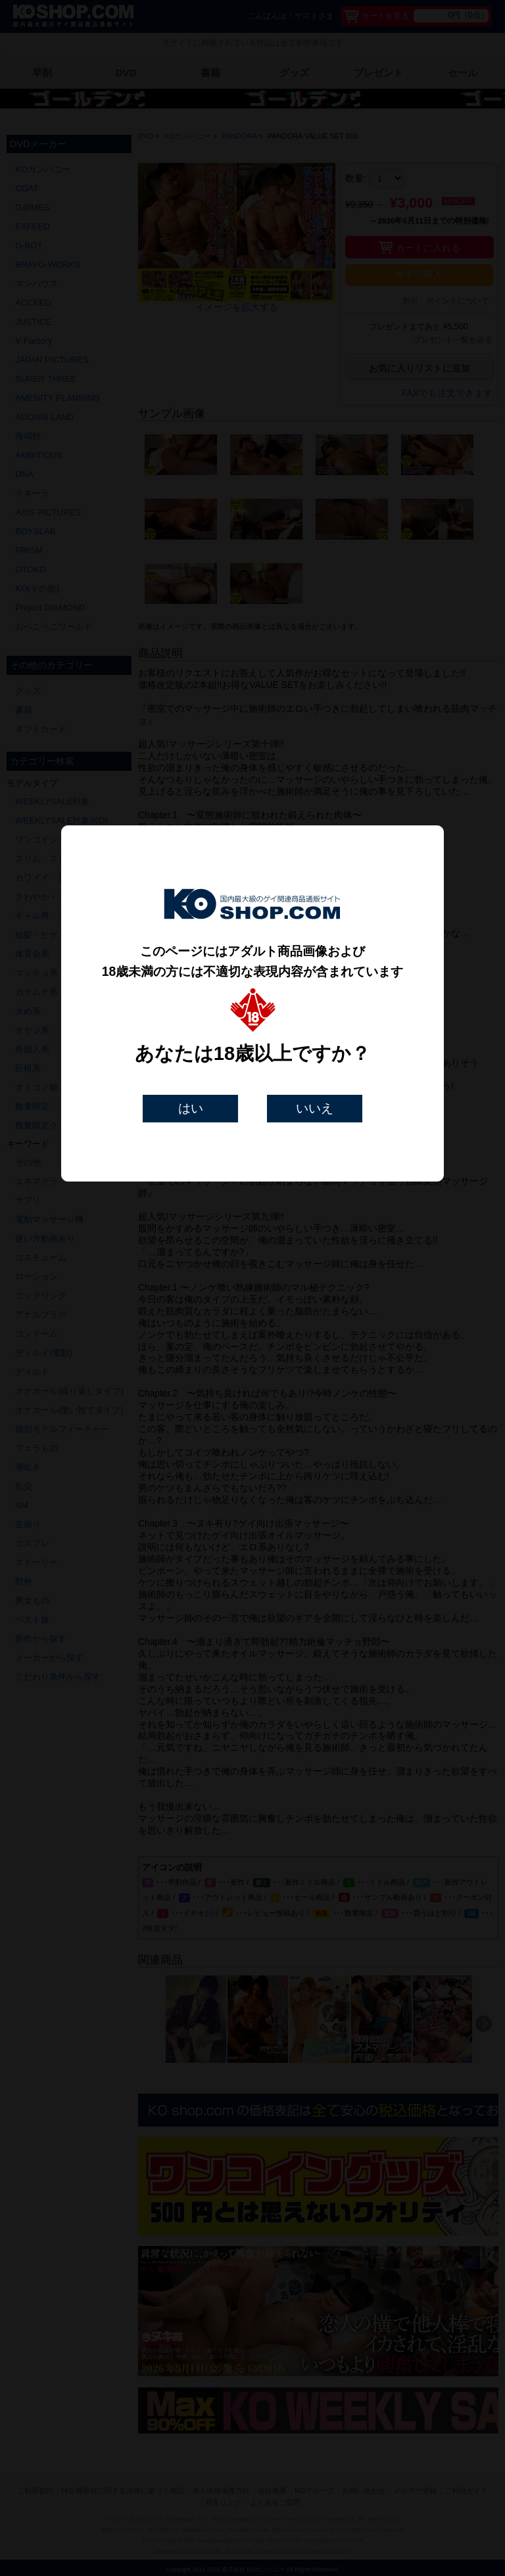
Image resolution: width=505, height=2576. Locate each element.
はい (190, 1108)
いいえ (314, 1108)
